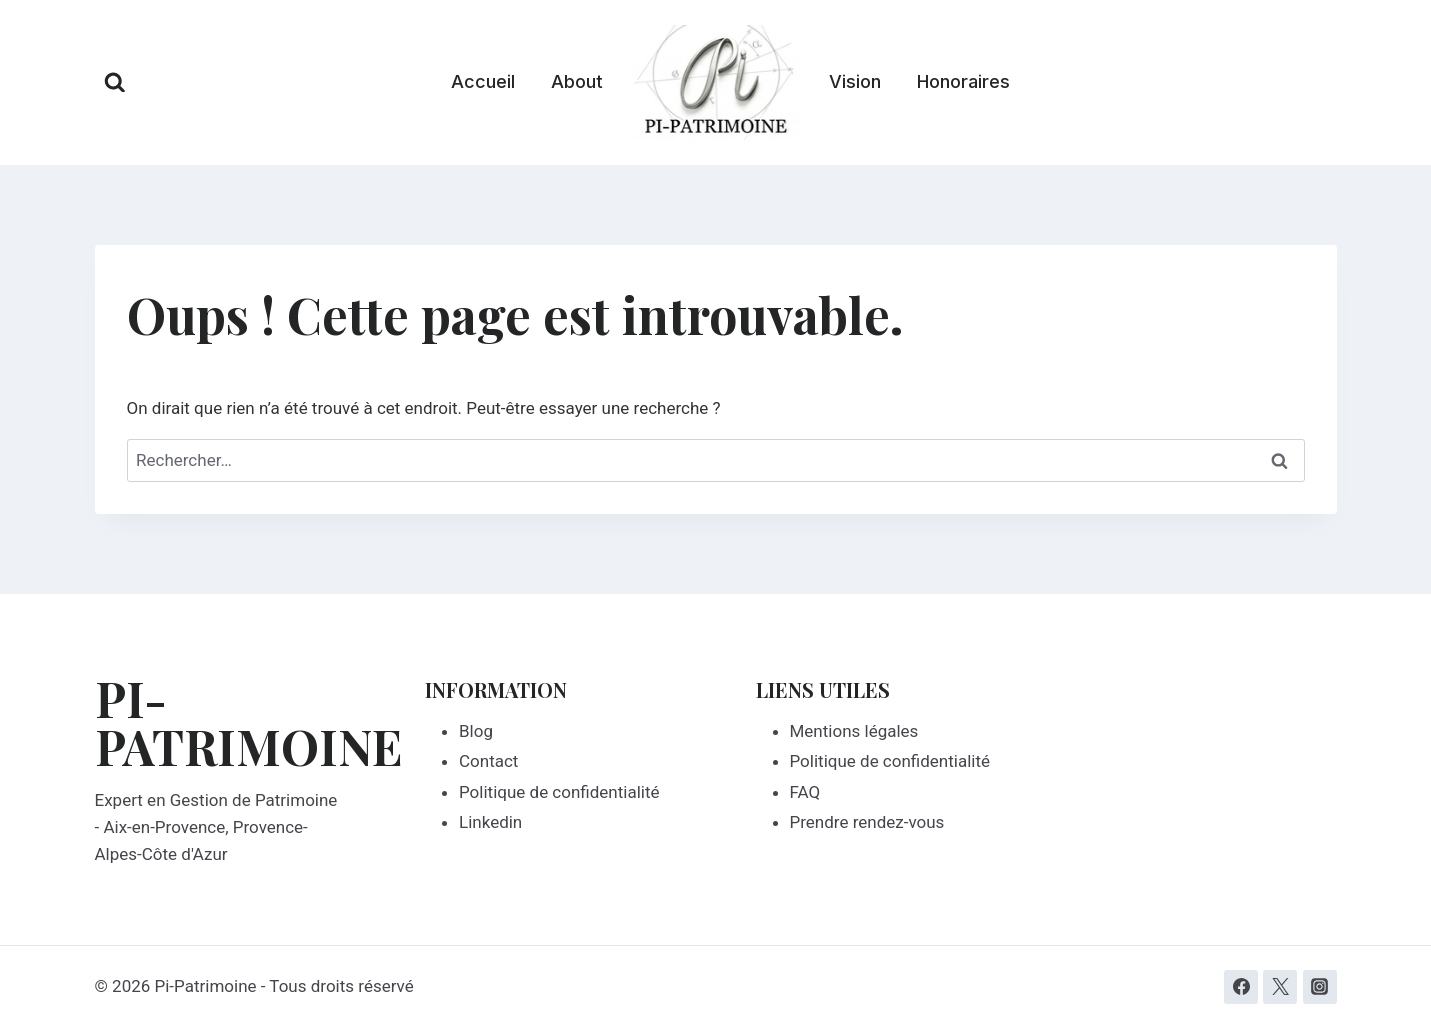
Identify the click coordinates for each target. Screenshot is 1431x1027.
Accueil (483, 81)
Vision (855, 81)
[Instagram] (1320, 987)
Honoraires (963, 81)
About (577, 81)
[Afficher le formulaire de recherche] (115, 83)
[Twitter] (1280, 987)
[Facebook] (1241, 987)
